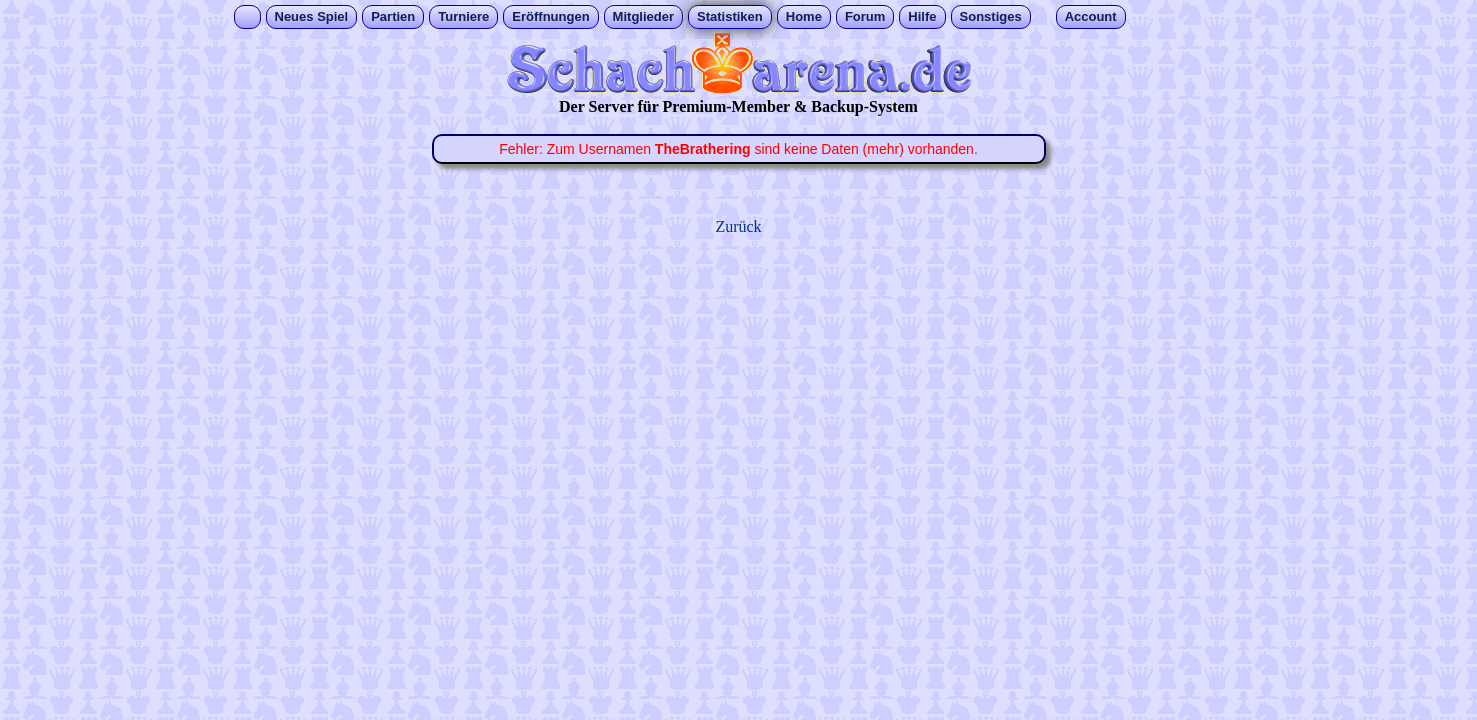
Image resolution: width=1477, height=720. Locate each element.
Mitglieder (643, 16)
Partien (393, 16)
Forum (865, 16)
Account (1091, 16)
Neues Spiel (312, 16)
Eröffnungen (550, 16)
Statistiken (730, 16)
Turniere (463, 16)
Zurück (738, 226)
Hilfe (922, 16)
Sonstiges (991, 16)
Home (804, 16)
